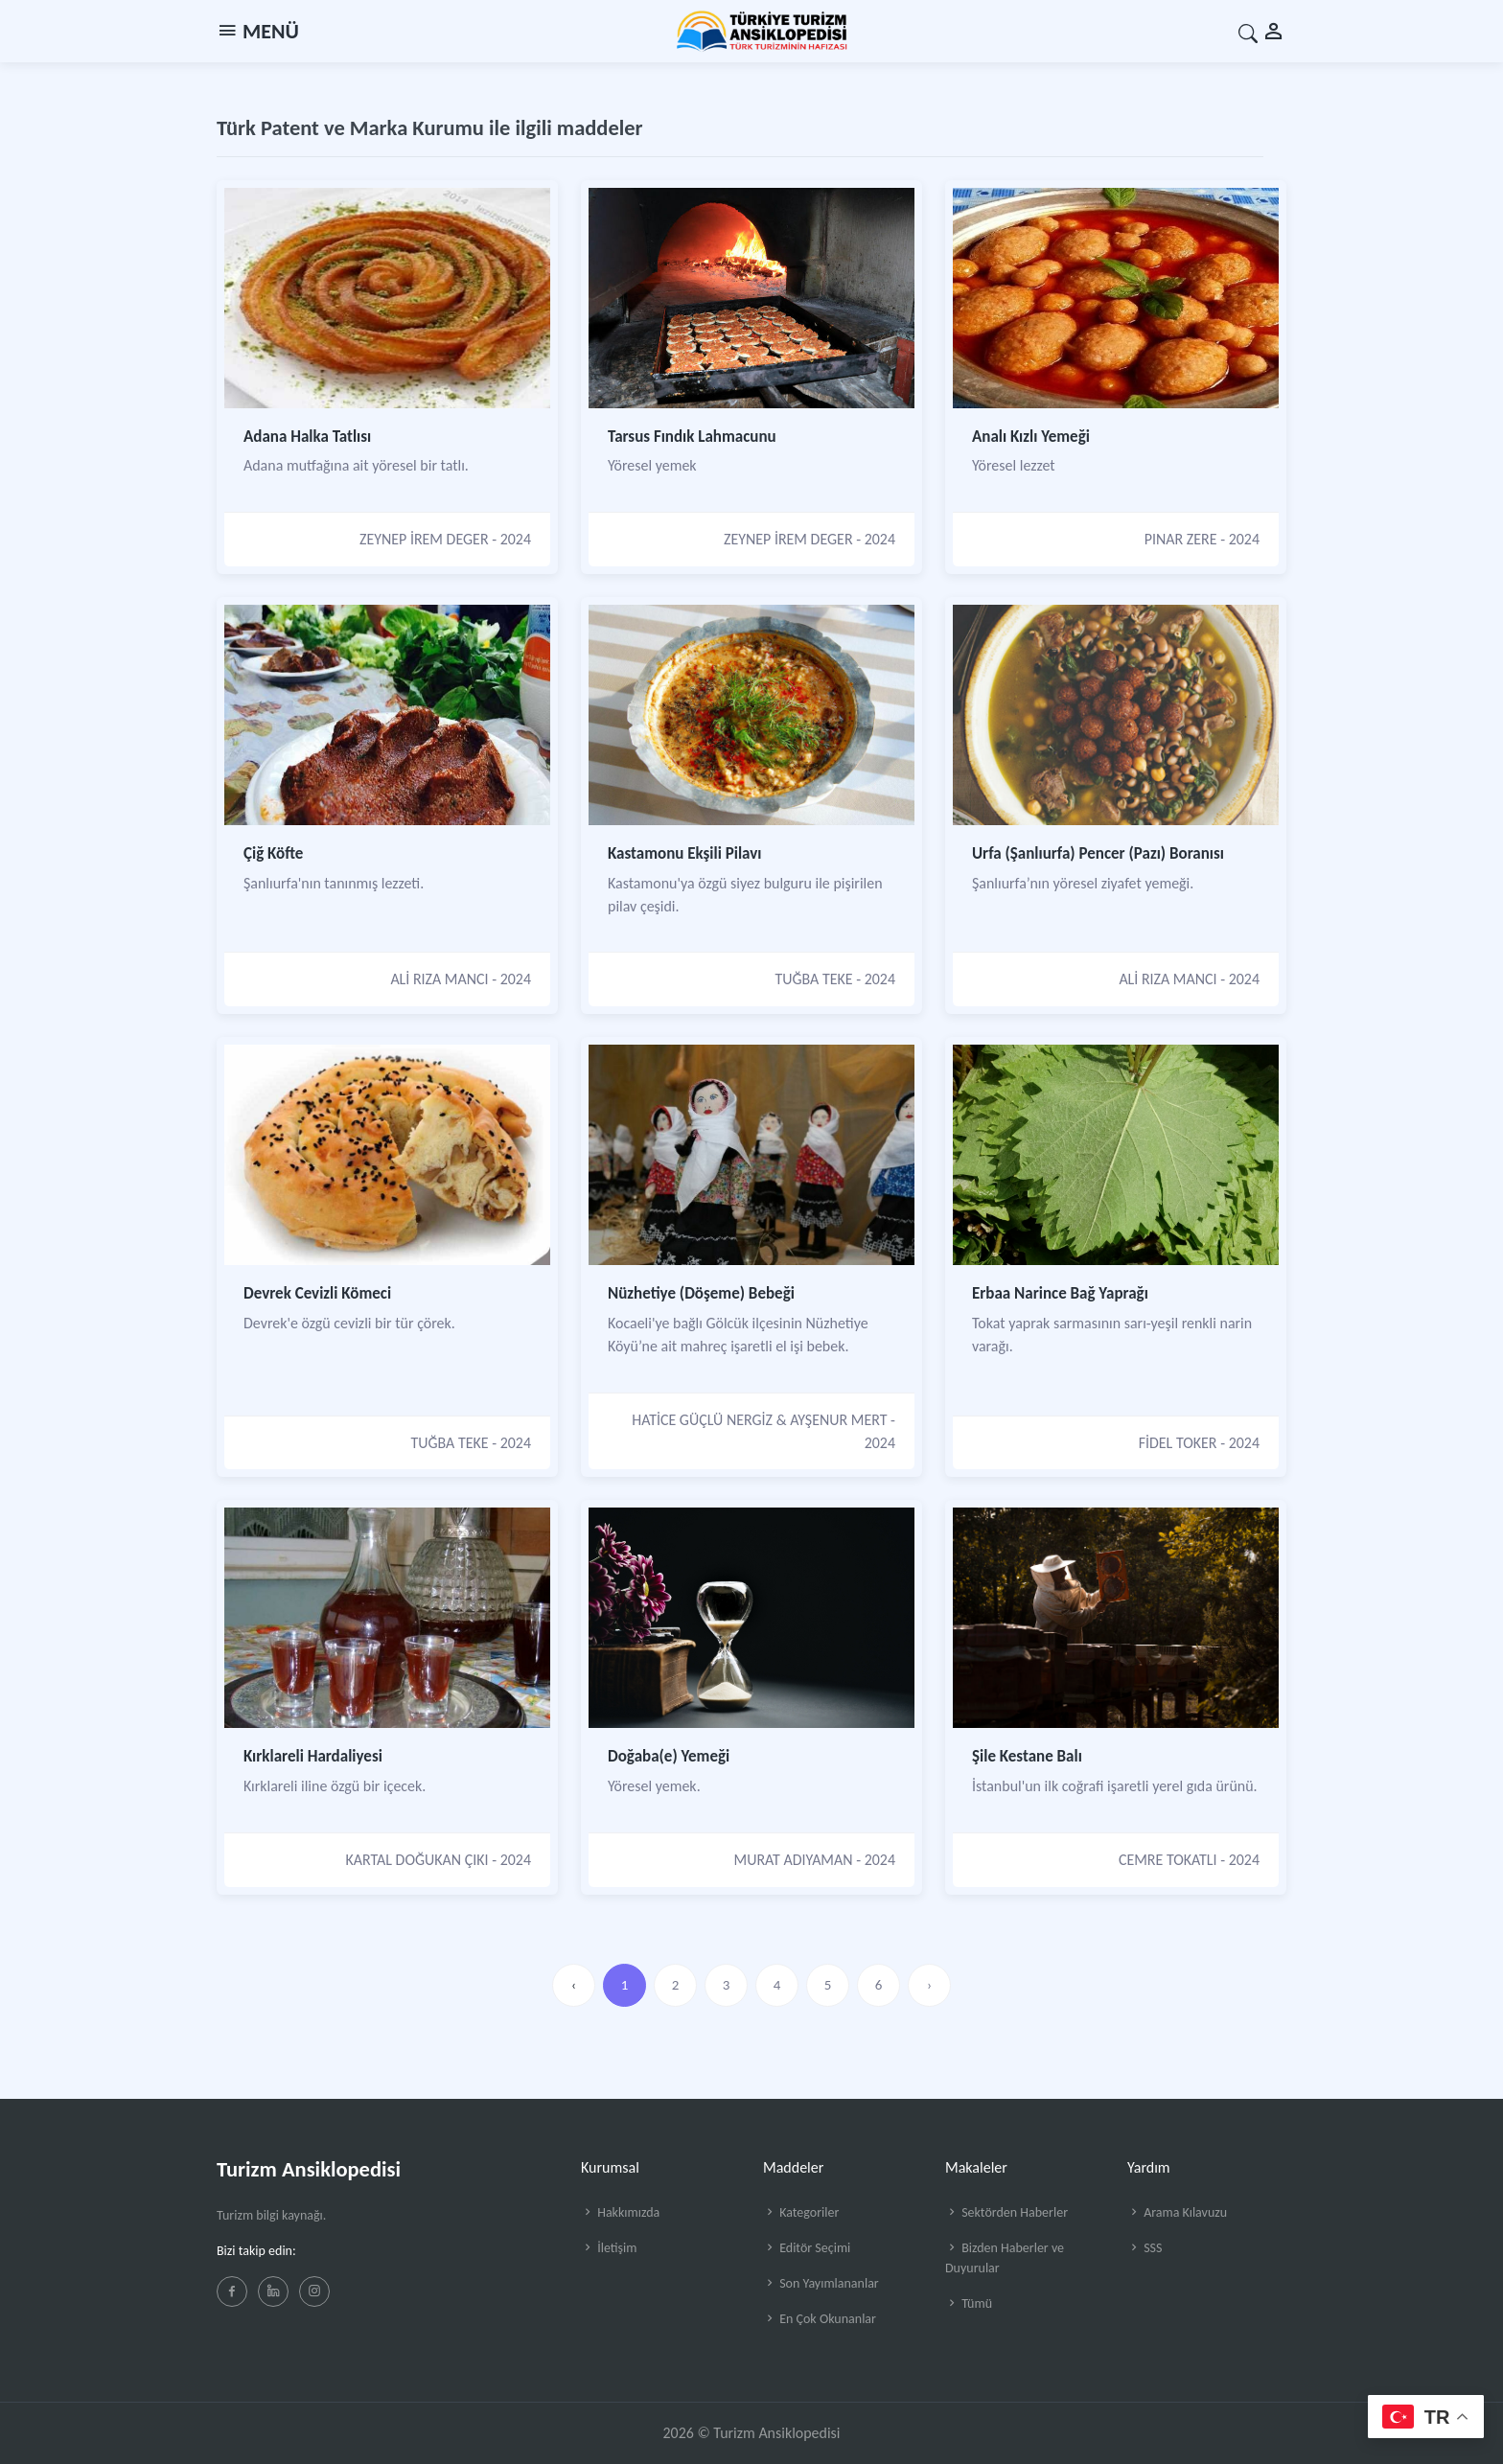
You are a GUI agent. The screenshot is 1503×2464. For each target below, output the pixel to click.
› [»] (929, 1984)
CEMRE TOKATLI (1168, 1860)
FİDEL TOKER (1178, 1443)
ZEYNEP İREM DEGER (424, 539)
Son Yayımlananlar (821, 2283)
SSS (1144, 2248)
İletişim (608, 2248)
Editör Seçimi (806, 2248)
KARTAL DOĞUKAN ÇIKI (417, 1860)
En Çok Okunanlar (819, 2319)
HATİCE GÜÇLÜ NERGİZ (702, 1420)
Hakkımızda (620, 2212)
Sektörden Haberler (1006, 2212)
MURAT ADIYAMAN (793, 1860)
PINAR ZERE (1181, 539)
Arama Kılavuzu (1177, 2212)
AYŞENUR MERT (838, 1420)
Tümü (968, 2303)
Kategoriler (801, 2212)
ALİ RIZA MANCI (439, 979)
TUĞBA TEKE (813, 979)
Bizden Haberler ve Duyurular (1004, 2258)
